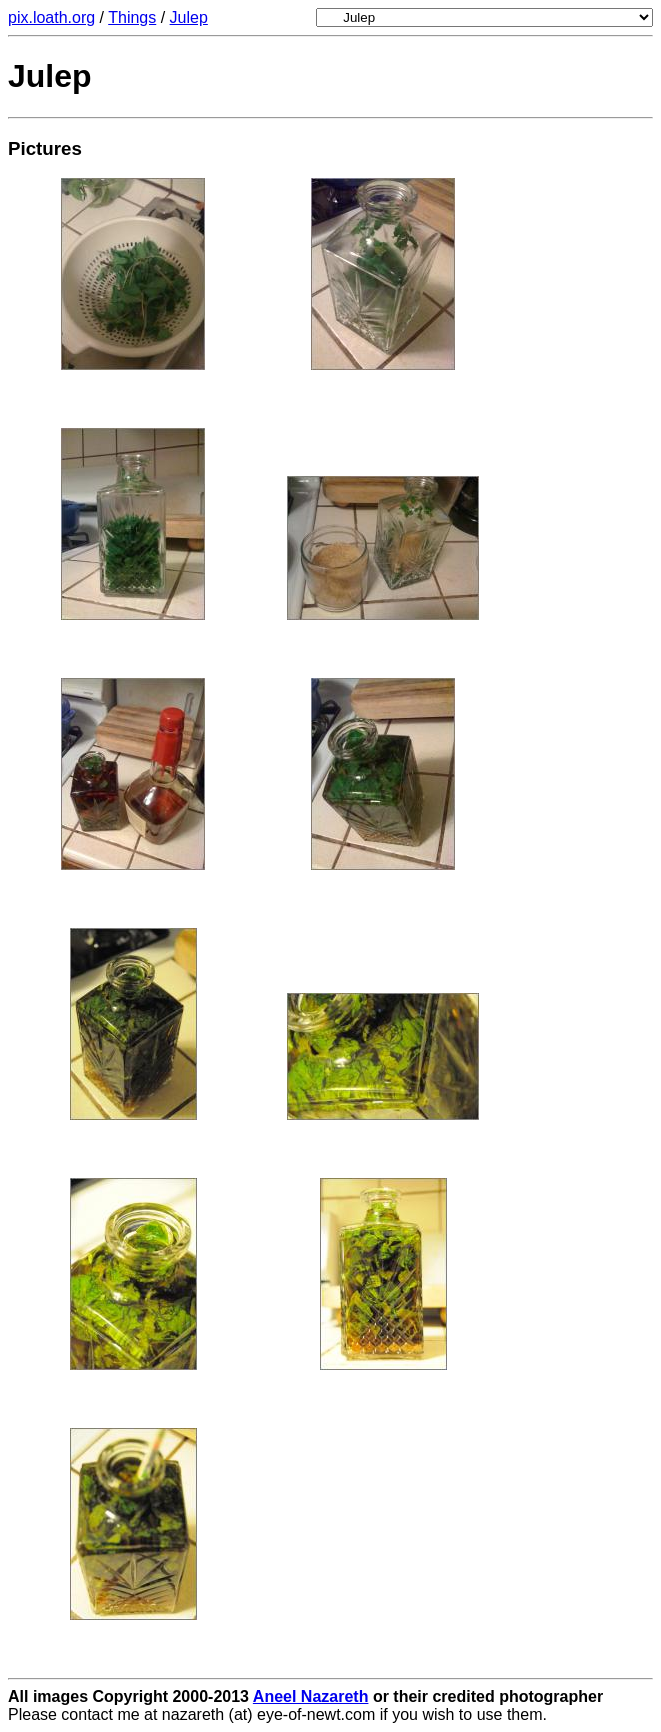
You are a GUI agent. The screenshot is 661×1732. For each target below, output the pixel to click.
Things (132, 17)
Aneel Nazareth (311, 1696)
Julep (189, 17)
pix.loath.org (51, 17)
